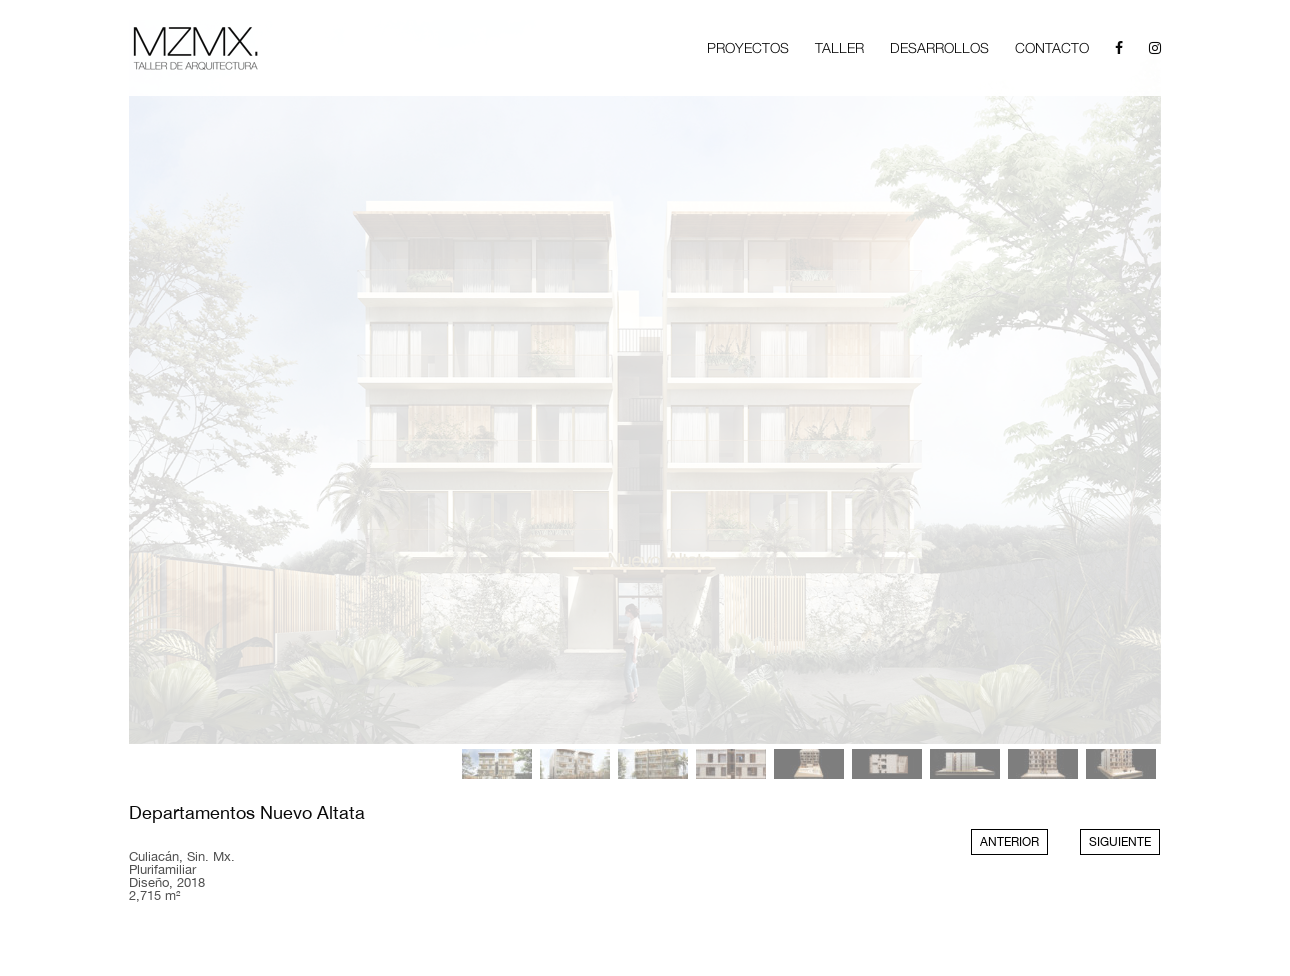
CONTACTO (1052, 48)
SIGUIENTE (1120, 842)
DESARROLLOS (939, 48)
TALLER (839, 48)
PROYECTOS (748, 48)
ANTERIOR (1009, 842)
